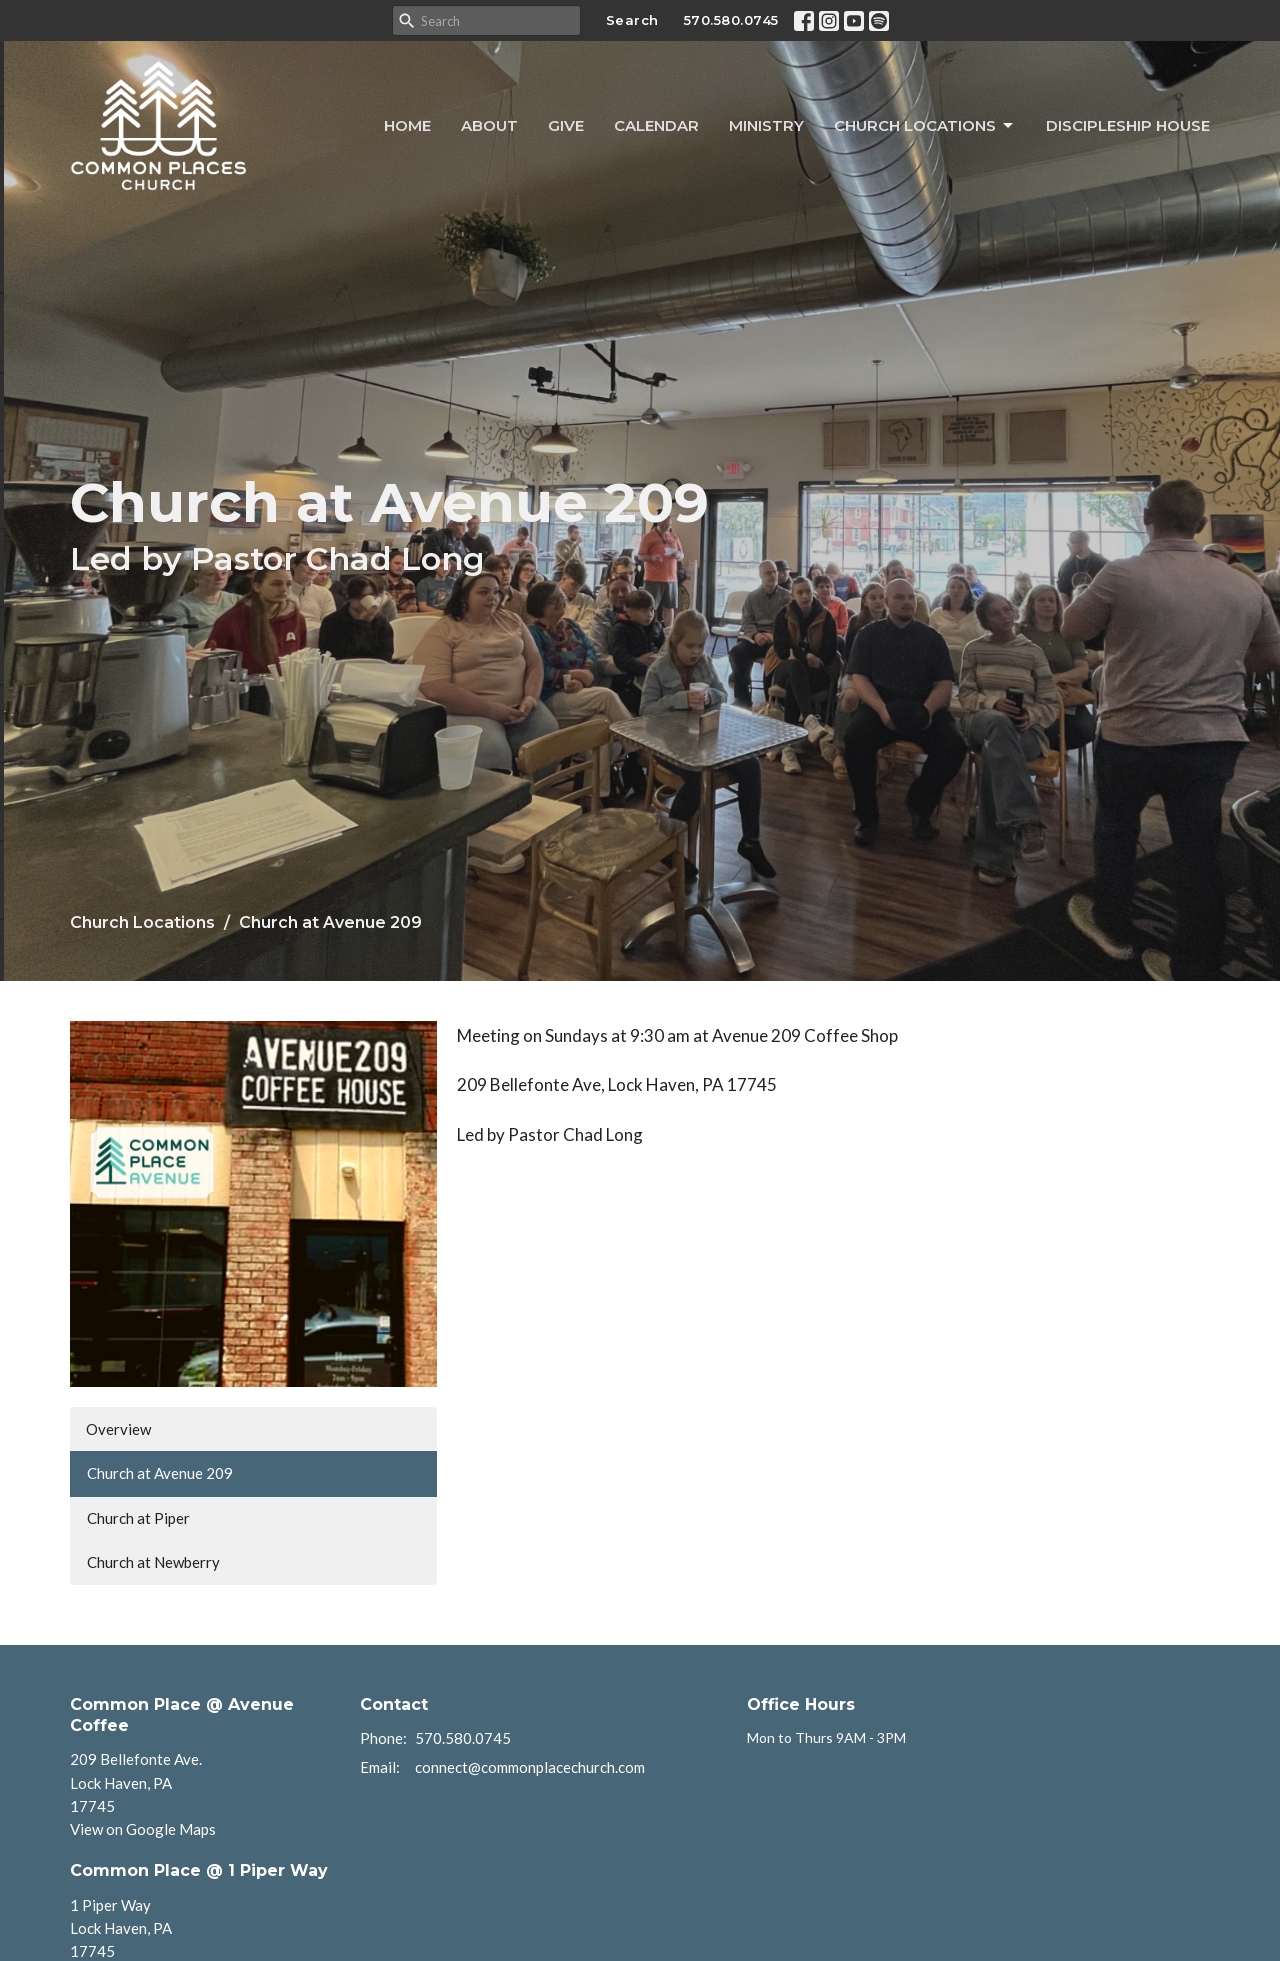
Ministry (766, 125)
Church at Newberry (153, 1562)
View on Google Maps (143, 1829)
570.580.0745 (731, 20)
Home (407, 125)
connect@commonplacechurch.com (530, 1767)
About (489, 125)
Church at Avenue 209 (160, 1473)
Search (632, 20)
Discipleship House (1128, 125)
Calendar (656, 125)
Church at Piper (138, 1518)
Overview (118, 1429)
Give (566, 125)
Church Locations (925, 126)
